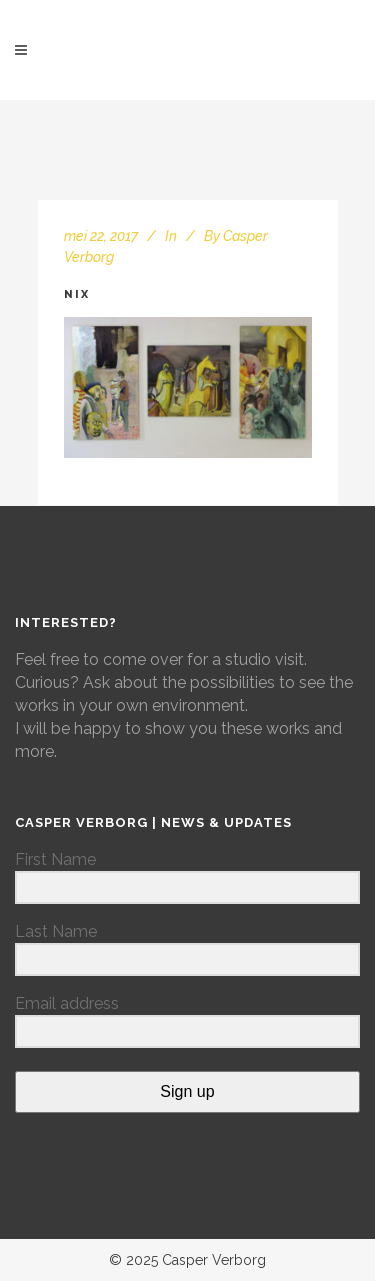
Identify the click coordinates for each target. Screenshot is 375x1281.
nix (77, 294)
